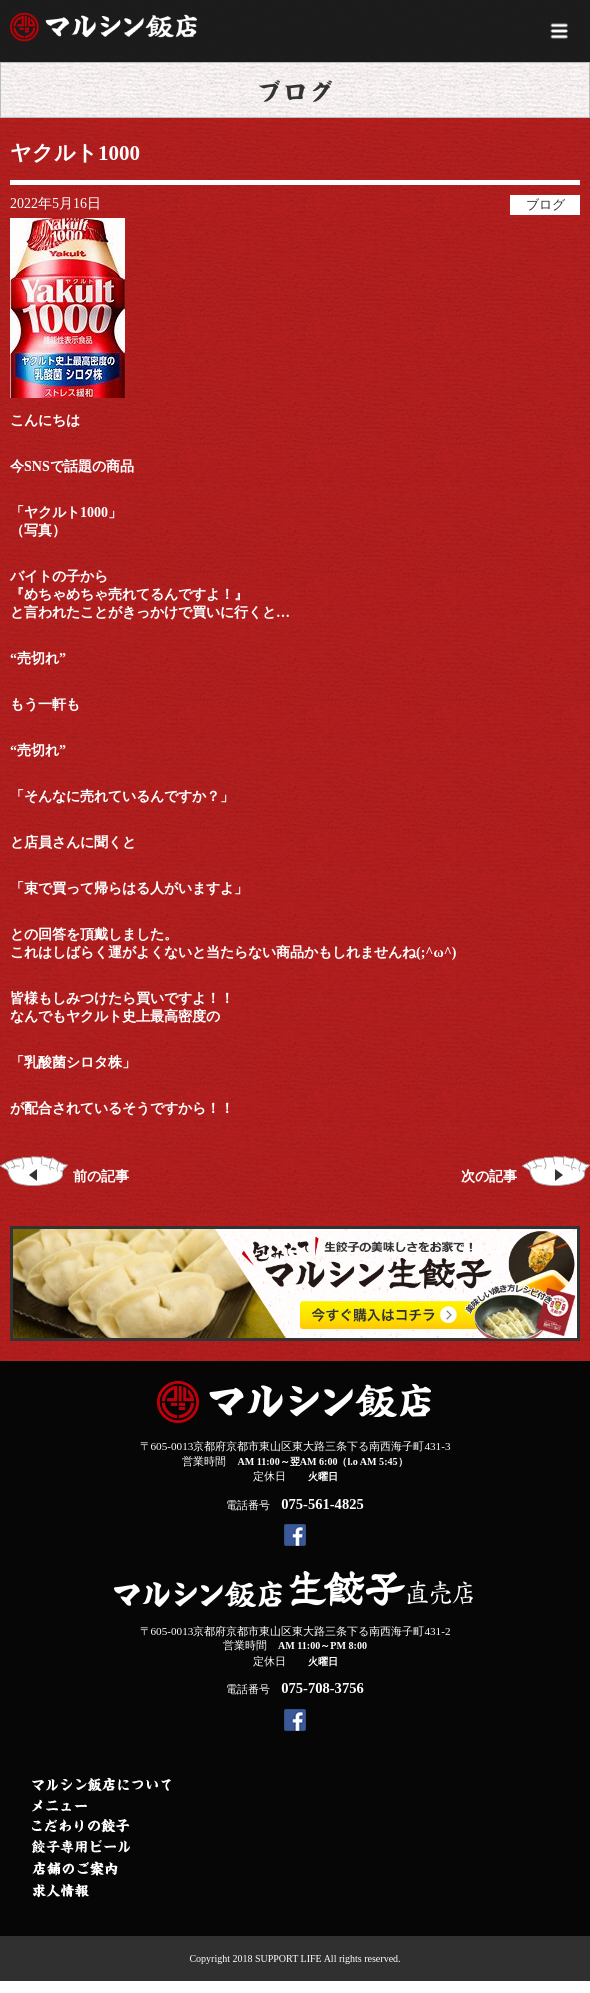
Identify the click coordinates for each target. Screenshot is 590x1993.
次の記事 (525, 1176)
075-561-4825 (322, 1504)
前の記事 (64, 1176)
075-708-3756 (322, 1688)
